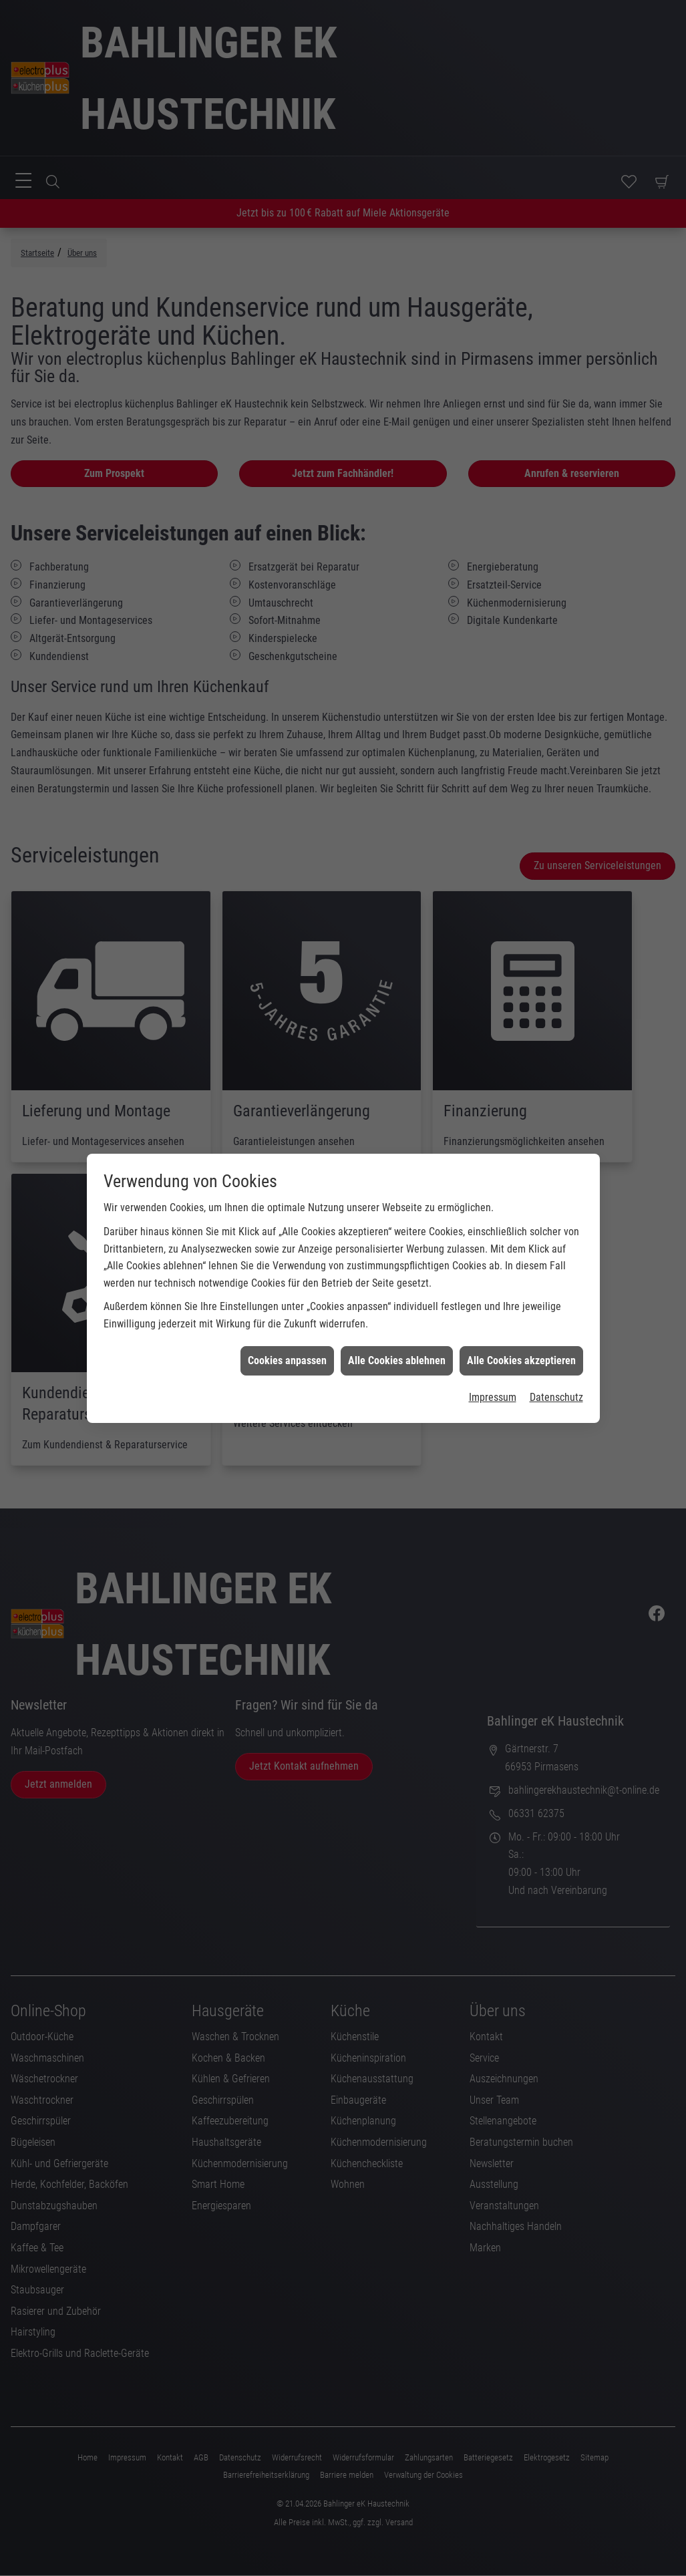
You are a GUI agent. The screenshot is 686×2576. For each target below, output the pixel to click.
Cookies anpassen (287, 1153)
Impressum (492, 1190)
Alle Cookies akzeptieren (521, 1153)
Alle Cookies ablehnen (397, 1153)
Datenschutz (556, 1190)
